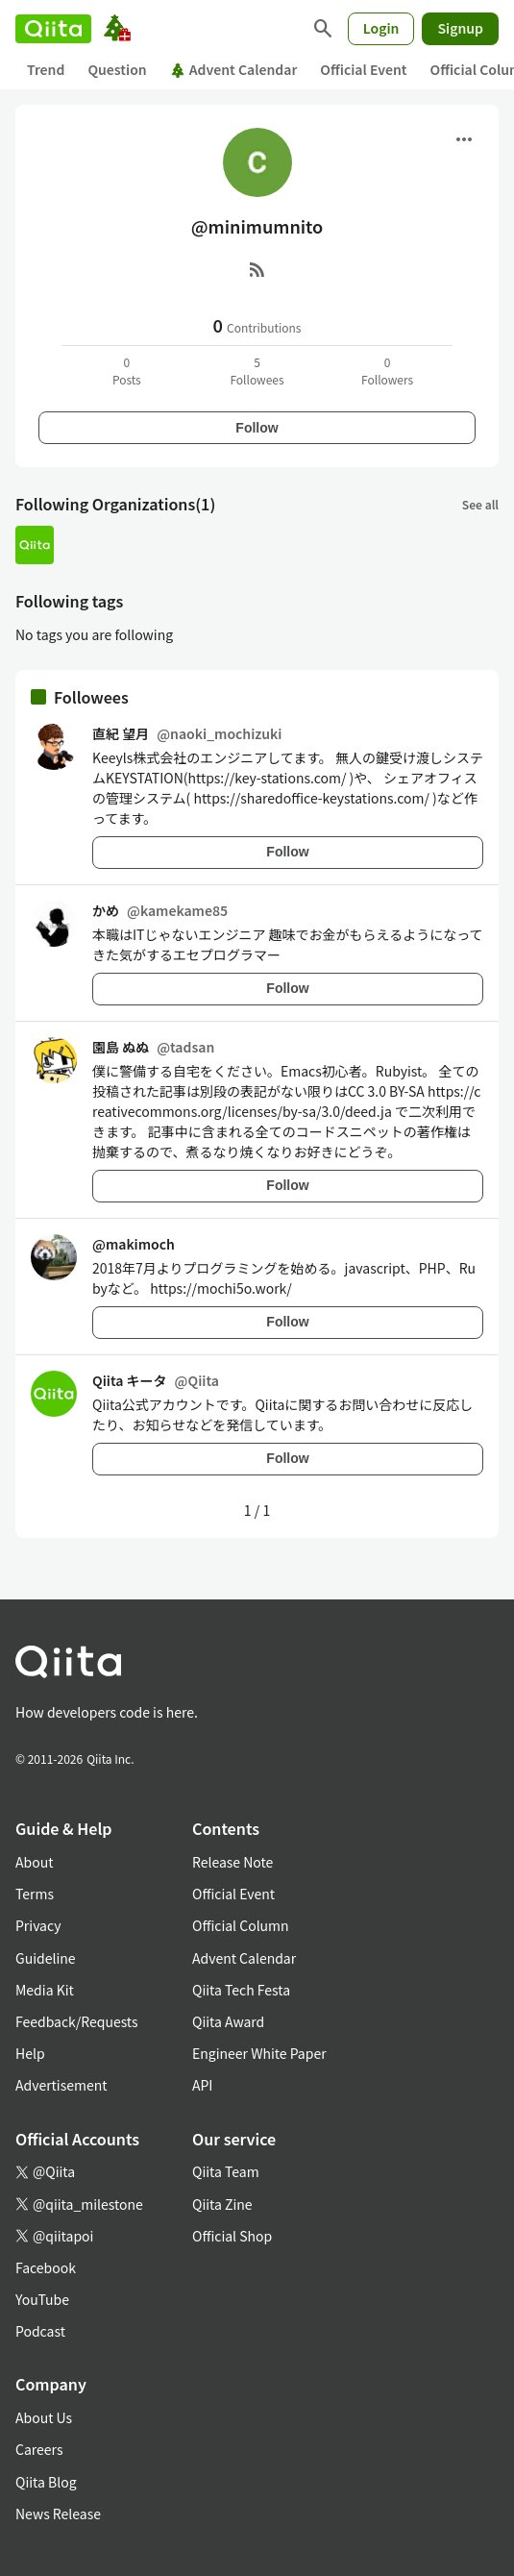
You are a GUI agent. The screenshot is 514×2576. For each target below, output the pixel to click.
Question (116, 69)
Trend (45, 69)
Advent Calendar (234, 69)
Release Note (232, 1861)
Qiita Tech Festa (241, 1989)
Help (30, 2053)
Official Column (240, 1925)
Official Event (363, 69)
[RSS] (257, 269)
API (202, 2084)
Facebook (45, 2267)
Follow (256, 427)
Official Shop (232, 2235)
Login (381, 27)
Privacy (38, 1925)
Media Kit (44, 1989)
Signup (460, 27)
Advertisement (61, 2084)
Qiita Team (225, 2171)
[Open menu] (464, 139)
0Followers (387, 370)
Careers (38, 2449)
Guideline (45, 1958)
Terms (34, 1893)
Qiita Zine (222, 2204)
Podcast (40, 2331)
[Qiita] (53, 28)
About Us (43, 2417)
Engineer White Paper (259, 2053)
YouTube (42, 2299)
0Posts (126, 370)
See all (480, 504)
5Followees (256, 370)
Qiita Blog (46, 2481)
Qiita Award (228, 2021)
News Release (58, 2513)
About (34, 1861)
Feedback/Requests (76, 2021)
